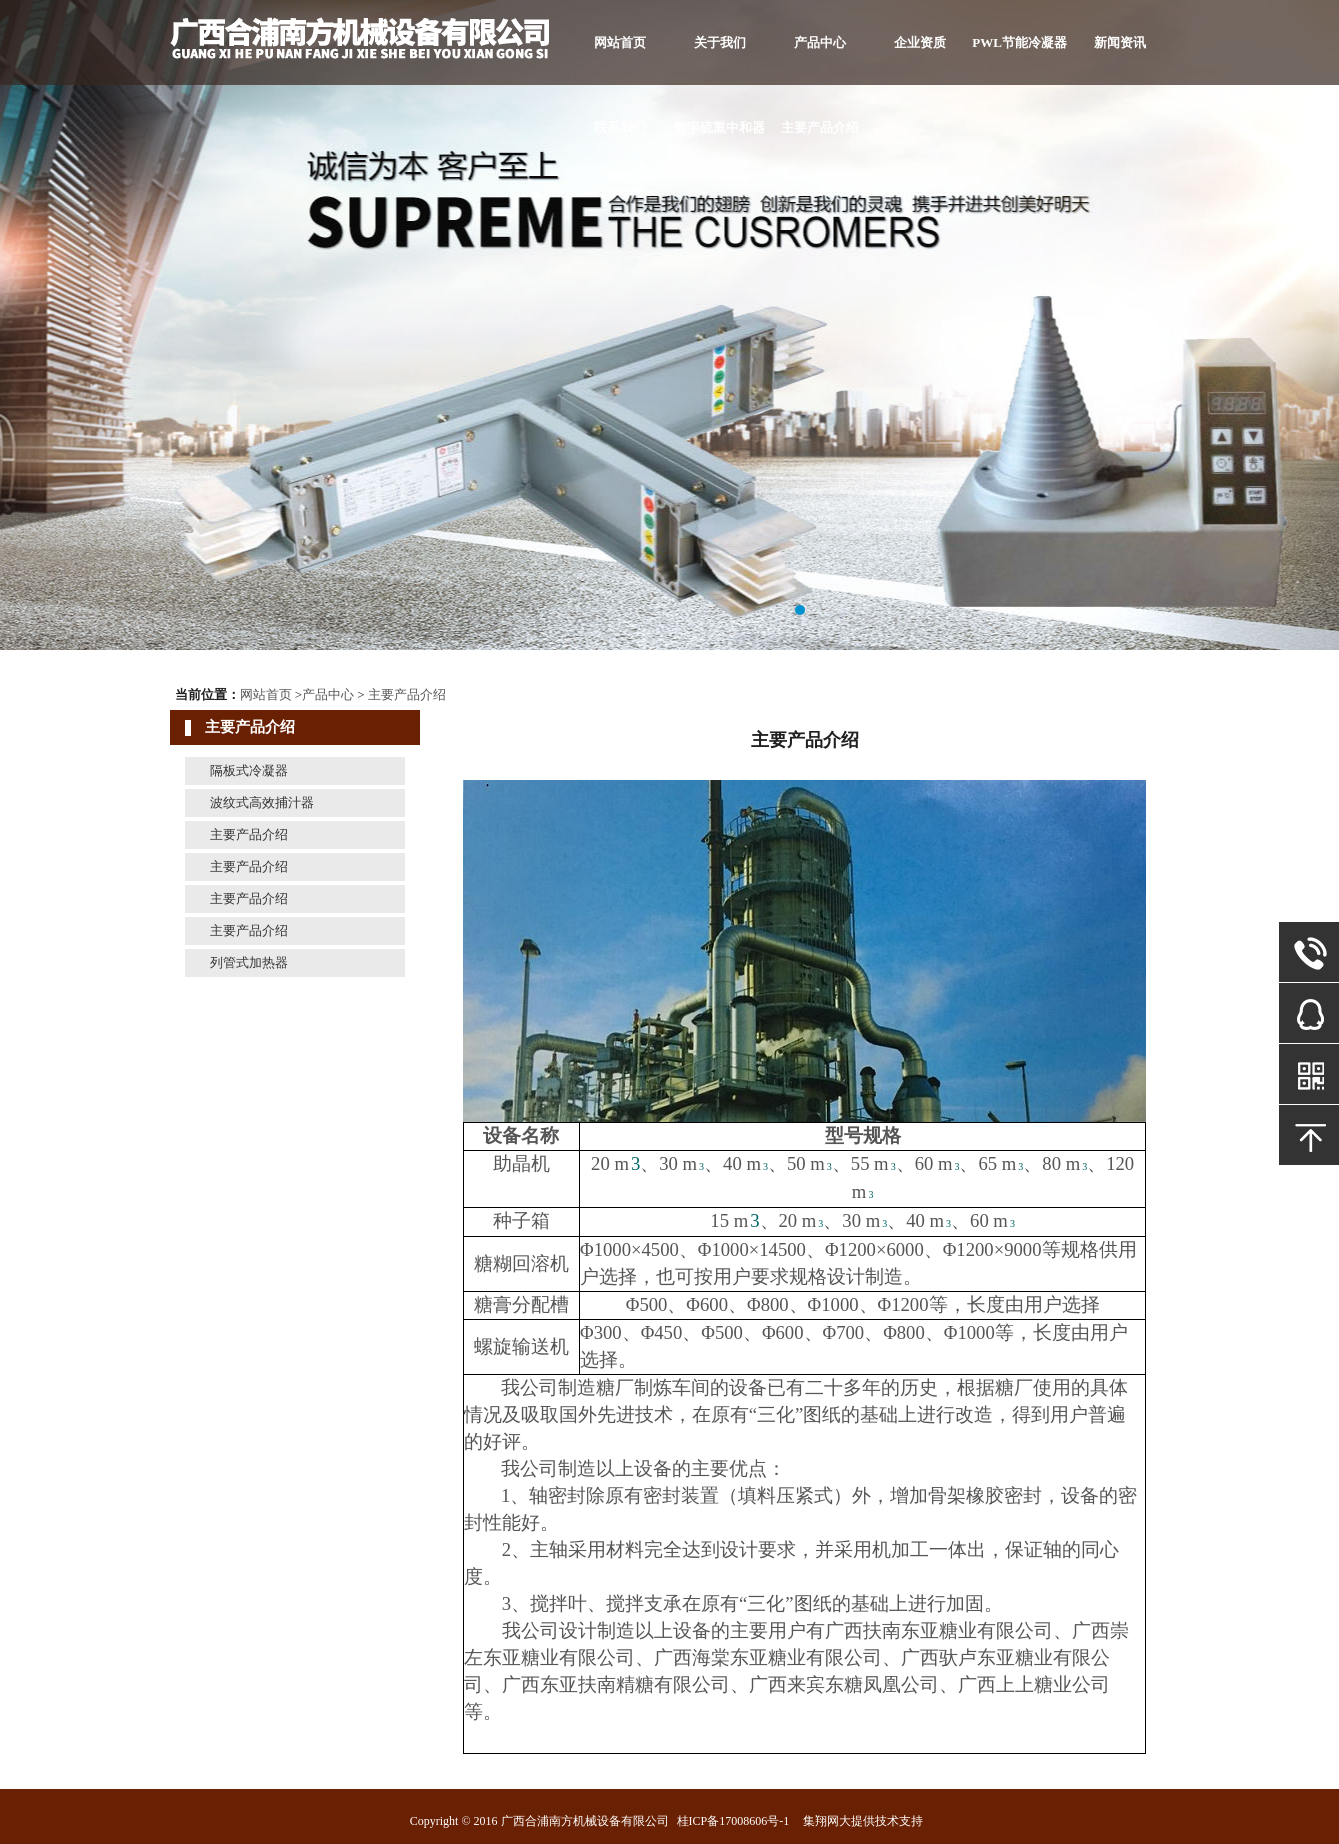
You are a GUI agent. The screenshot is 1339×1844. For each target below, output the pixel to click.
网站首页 (620, 42)
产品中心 (820, 42)
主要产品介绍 (820, 127)
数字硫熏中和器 (719, 127)
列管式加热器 (249, 962)
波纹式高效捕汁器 (262, 802)
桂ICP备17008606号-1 (733, 1821)
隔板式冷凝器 (249, 770)
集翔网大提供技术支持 (863, 1821)
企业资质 (920, 42)
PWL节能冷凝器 (1019, 42)
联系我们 (620, 127)
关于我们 (720, 42)
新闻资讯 (1120, 42)
